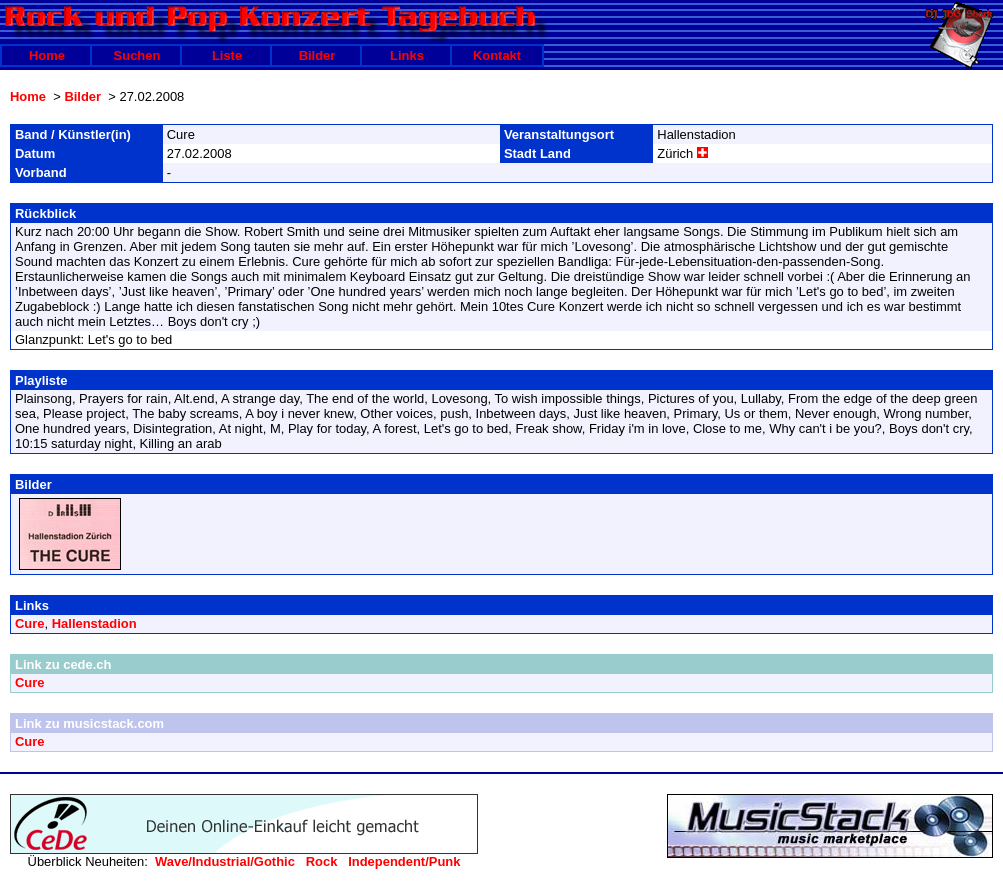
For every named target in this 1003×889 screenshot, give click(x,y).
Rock (322, 861)
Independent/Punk (404, 861)
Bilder (317, 55)
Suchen (137, 55)
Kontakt (497, 55)
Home (47, 55)
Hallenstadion (94, 623)
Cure (30, 623)
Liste (227, 55)
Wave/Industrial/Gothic (225, 861)
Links (407, 55)
